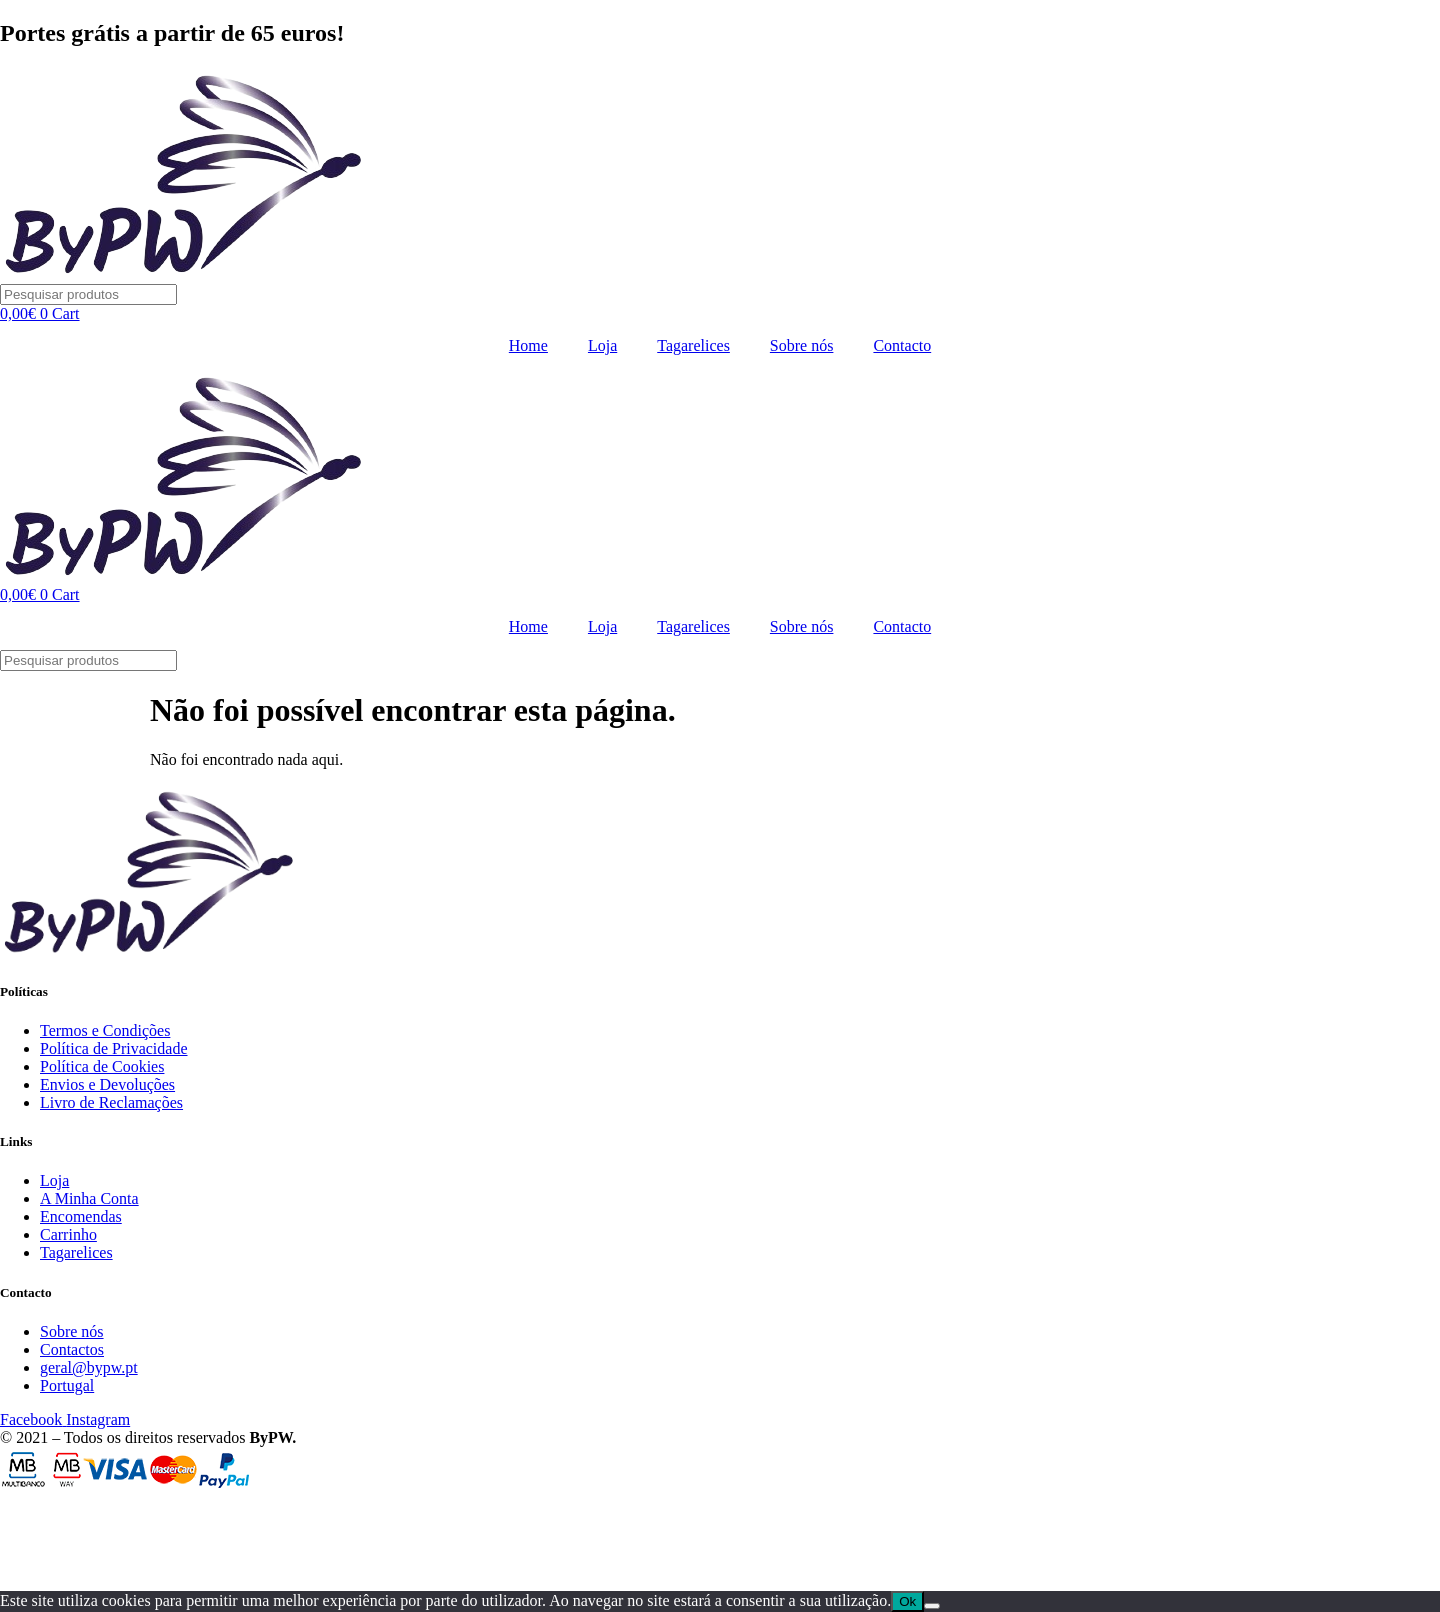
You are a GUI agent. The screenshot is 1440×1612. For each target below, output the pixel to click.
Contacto (902, 345)
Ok (907, 1601)
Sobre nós (802, 345)
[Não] (932, 1606)
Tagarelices (693, 345)
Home (528, 345)
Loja (602, 345)
